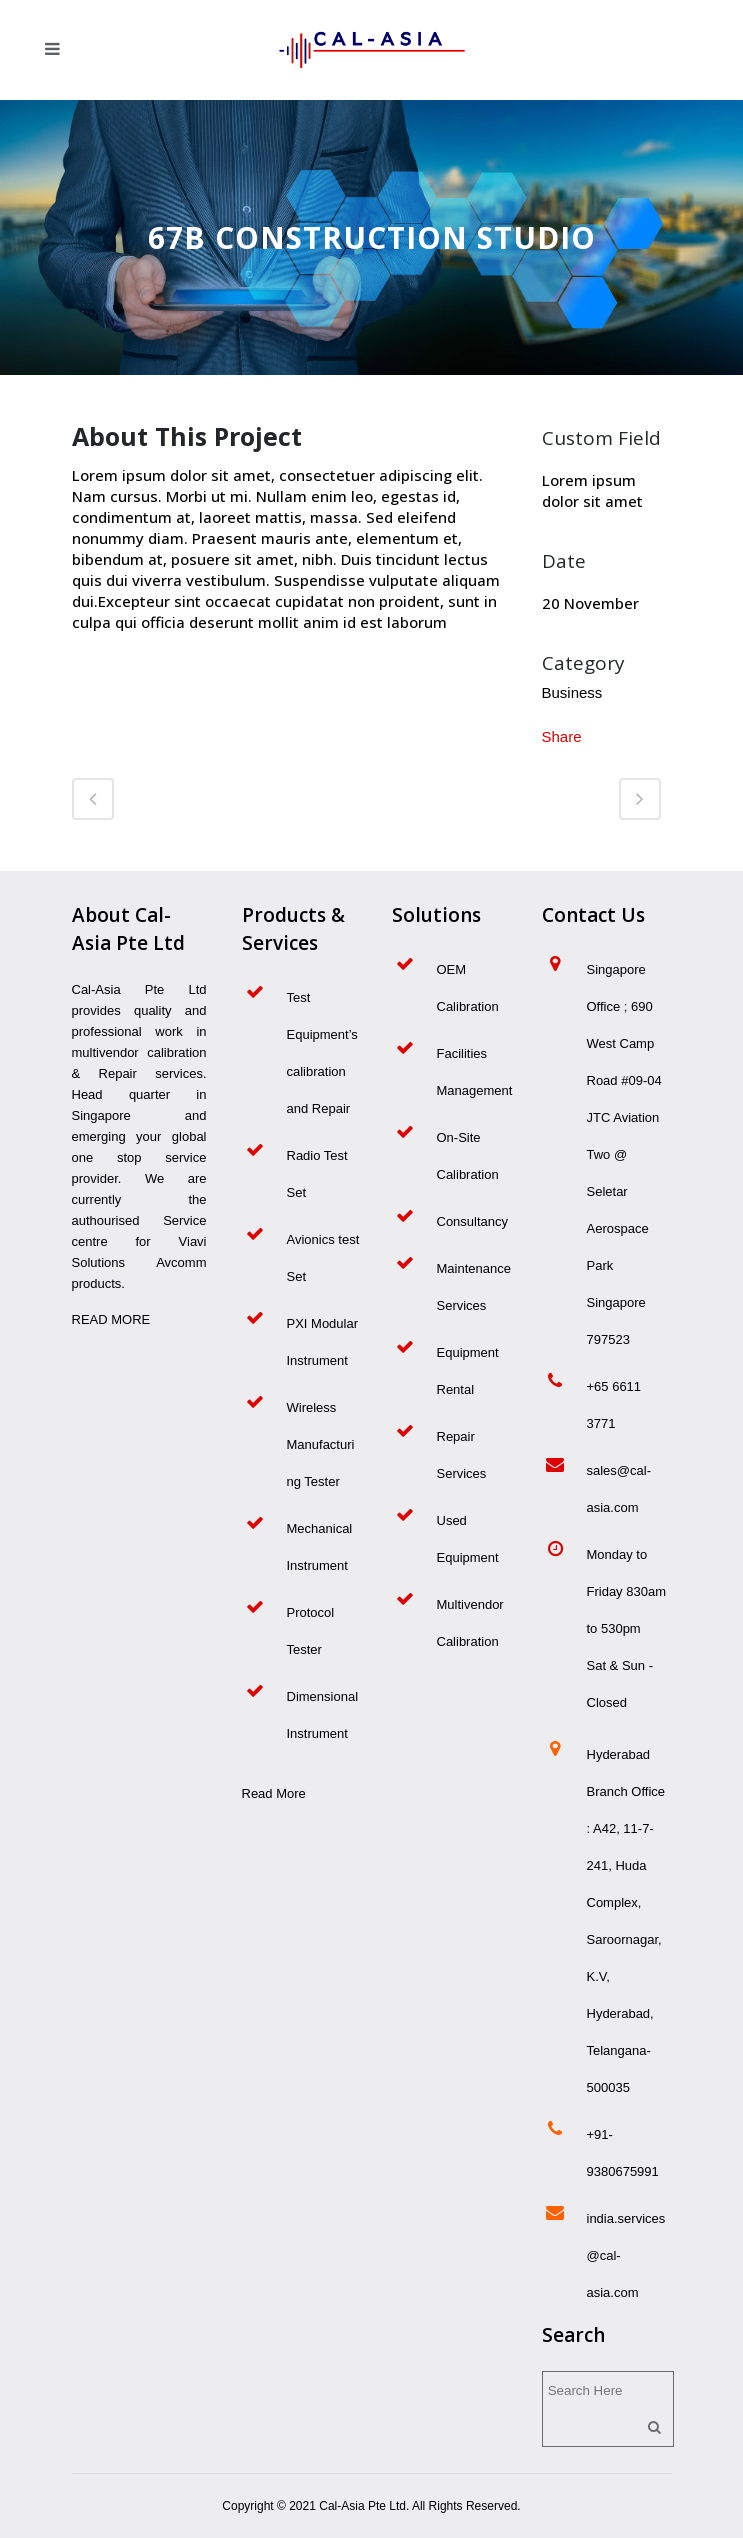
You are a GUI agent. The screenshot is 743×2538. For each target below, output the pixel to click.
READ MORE (111, 1319)
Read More (274, 1793)
